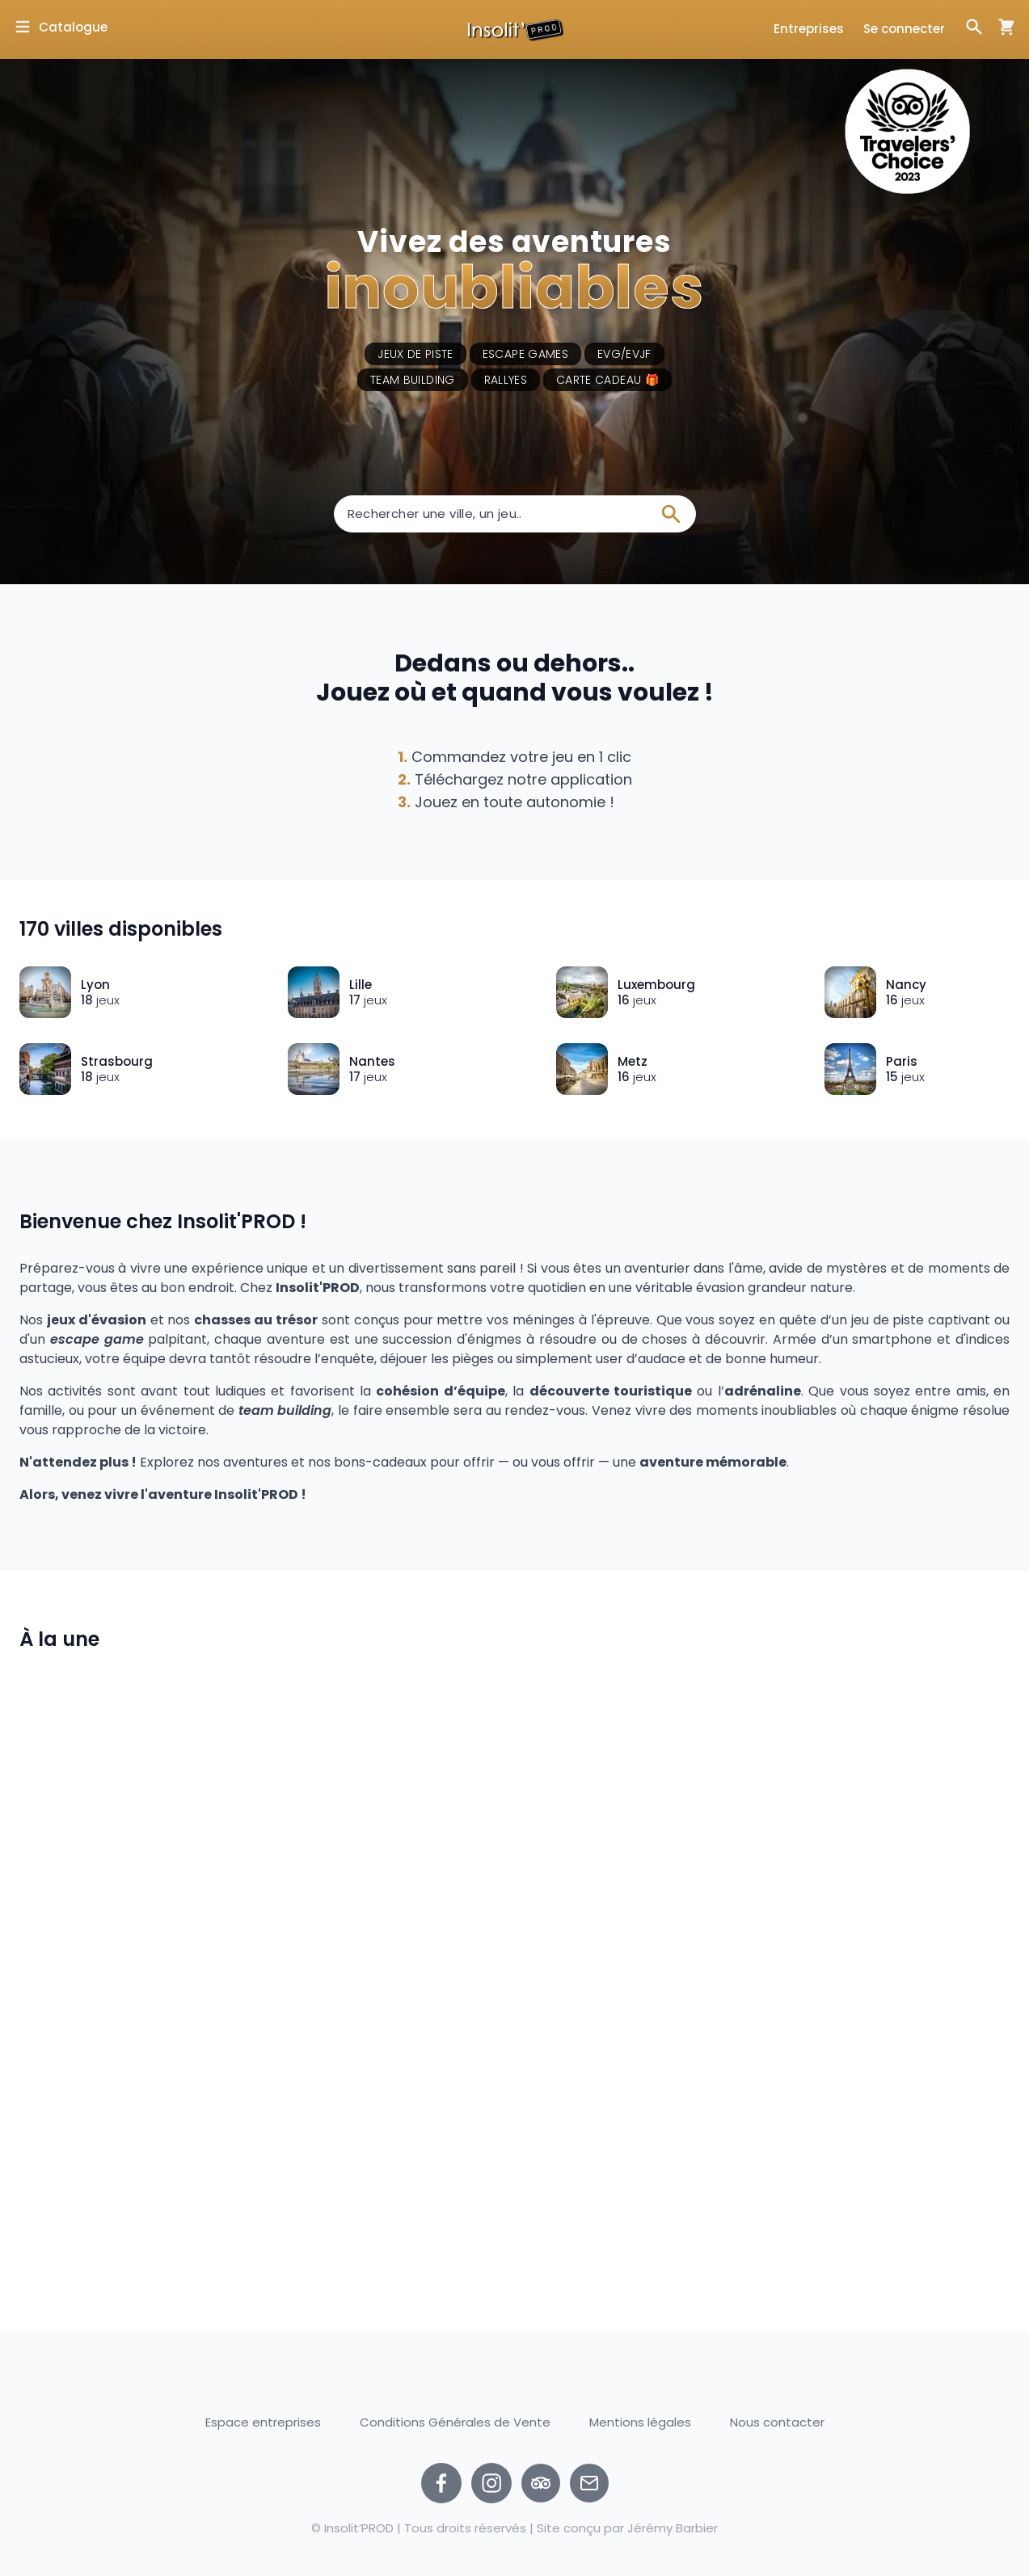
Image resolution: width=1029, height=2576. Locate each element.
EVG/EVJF (624, 354)
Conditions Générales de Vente (455, 2422)
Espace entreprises (263, 2422)
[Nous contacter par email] (589, 2483)
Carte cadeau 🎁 (607, 380)
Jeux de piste (415, 354)
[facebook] (441, 2483)
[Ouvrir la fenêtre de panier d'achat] (1000, 26)
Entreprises (809, 28)
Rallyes (505, 380)
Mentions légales (640, 2422)
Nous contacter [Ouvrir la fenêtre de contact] (777, 2423)
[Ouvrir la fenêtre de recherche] (974, 26)
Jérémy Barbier (672, 2527)
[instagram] (491, 2483)
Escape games (525, 354)
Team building (412, 380)
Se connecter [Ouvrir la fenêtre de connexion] (904, 28)
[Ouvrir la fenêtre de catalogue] (60, 27)
